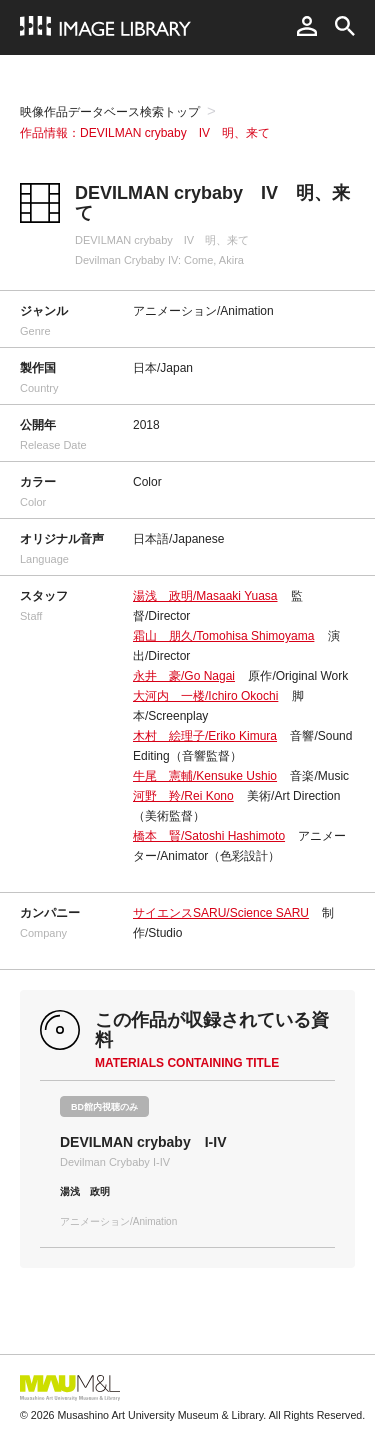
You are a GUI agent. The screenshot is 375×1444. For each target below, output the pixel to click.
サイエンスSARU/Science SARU (221, 913)
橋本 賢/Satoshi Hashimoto (209, 836)
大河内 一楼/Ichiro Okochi (205, 696)
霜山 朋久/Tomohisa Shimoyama (223, 636)
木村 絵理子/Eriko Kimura (205, 736)
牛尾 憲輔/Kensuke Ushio (205, 776)
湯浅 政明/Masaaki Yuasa (205, 596)
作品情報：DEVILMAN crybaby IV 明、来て (145, 133)
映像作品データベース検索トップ (110, 112)
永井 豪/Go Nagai (184, 676)
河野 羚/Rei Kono (183, 796)
